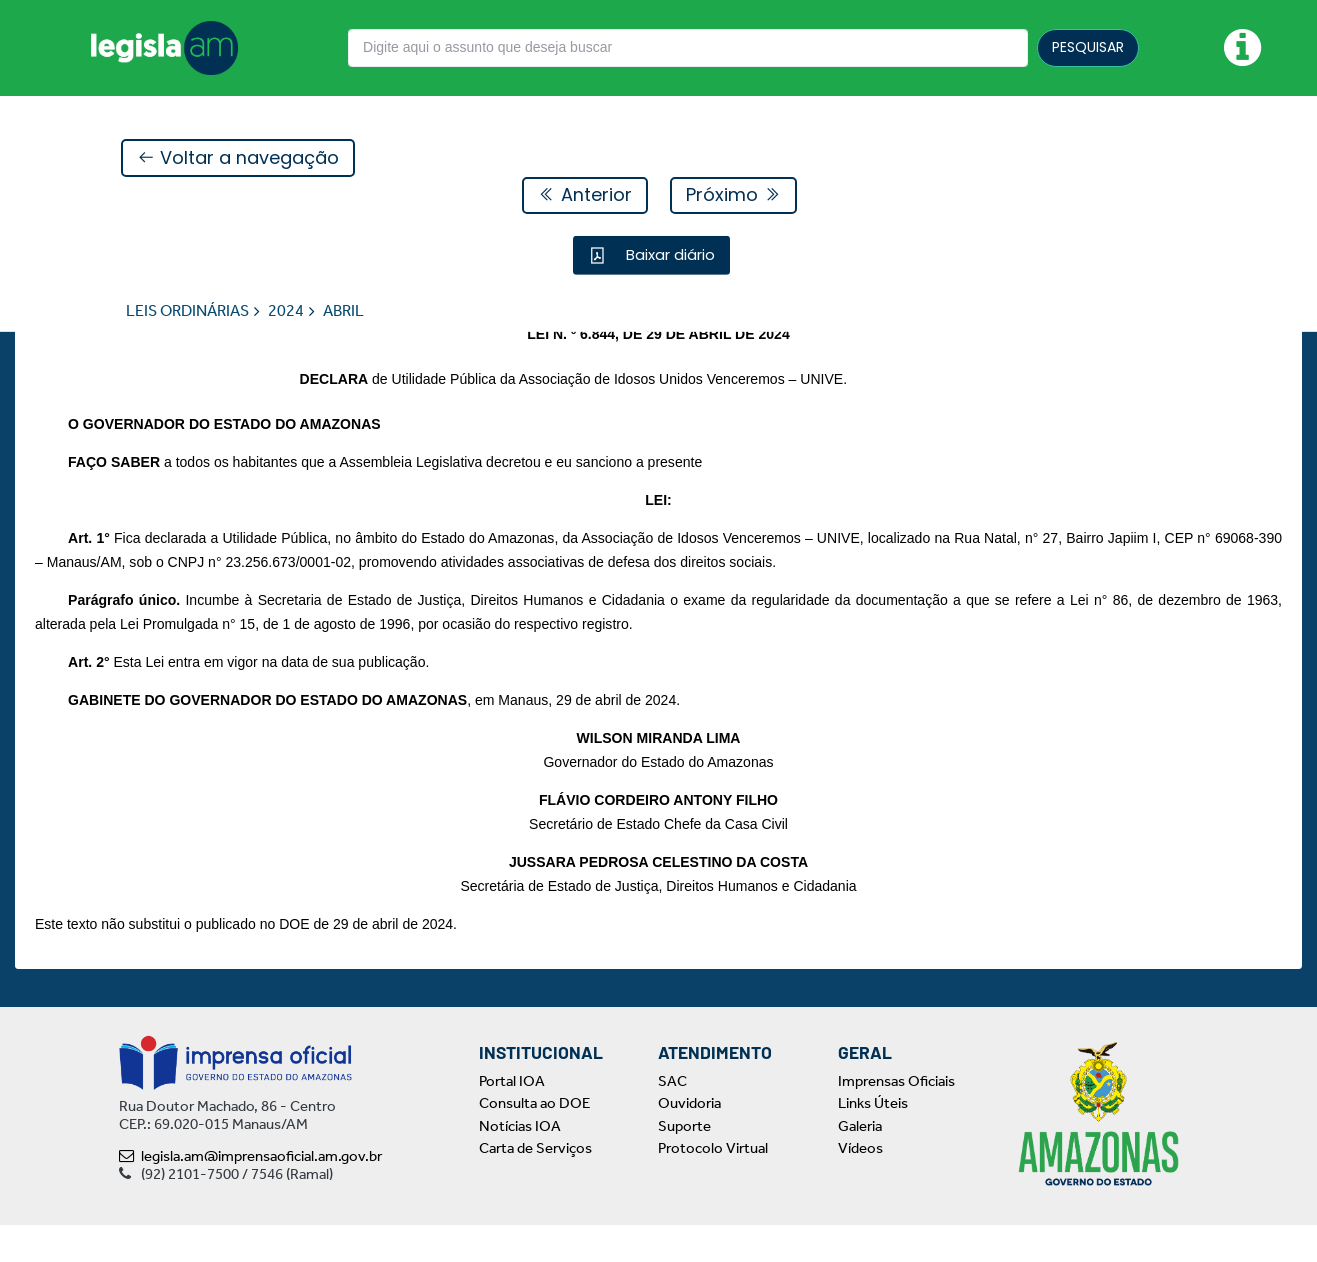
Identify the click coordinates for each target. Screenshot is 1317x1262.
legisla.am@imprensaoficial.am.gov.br (250, 1193)
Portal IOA (512, 1118)
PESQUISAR (1088, 47)
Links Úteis (873, 1141)
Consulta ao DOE (534, 1141)
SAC (672, 1118)
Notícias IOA (520, 1163)
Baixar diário (668, 255)
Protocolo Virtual (713, 1186)
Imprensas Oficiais (896, 1118)
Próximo (733, 195)
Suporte (684, 1163)
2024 (286, 311)
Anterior (585, 195)
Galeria (860, 1163)
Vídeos (860, 1186)
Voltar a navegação (238, 158)
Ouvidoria (689, 1141)
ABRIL (343, 311)
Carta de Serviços (535, 1186)
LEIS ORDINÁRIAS (187, 311)
